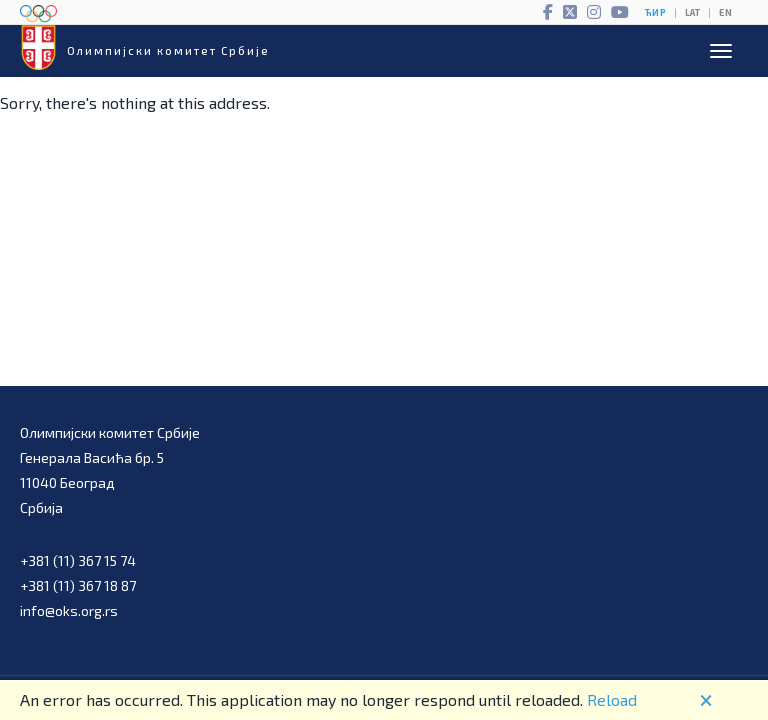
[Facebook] (548, 12)
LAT (692, 12)
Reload (612, 699)
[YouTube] (620, 12)
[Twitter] (570, 12)
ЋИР (655, 12)
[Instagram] (594, 12)
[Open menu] (721, 51)
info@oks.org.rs (69, 610)
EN (725, 12)
